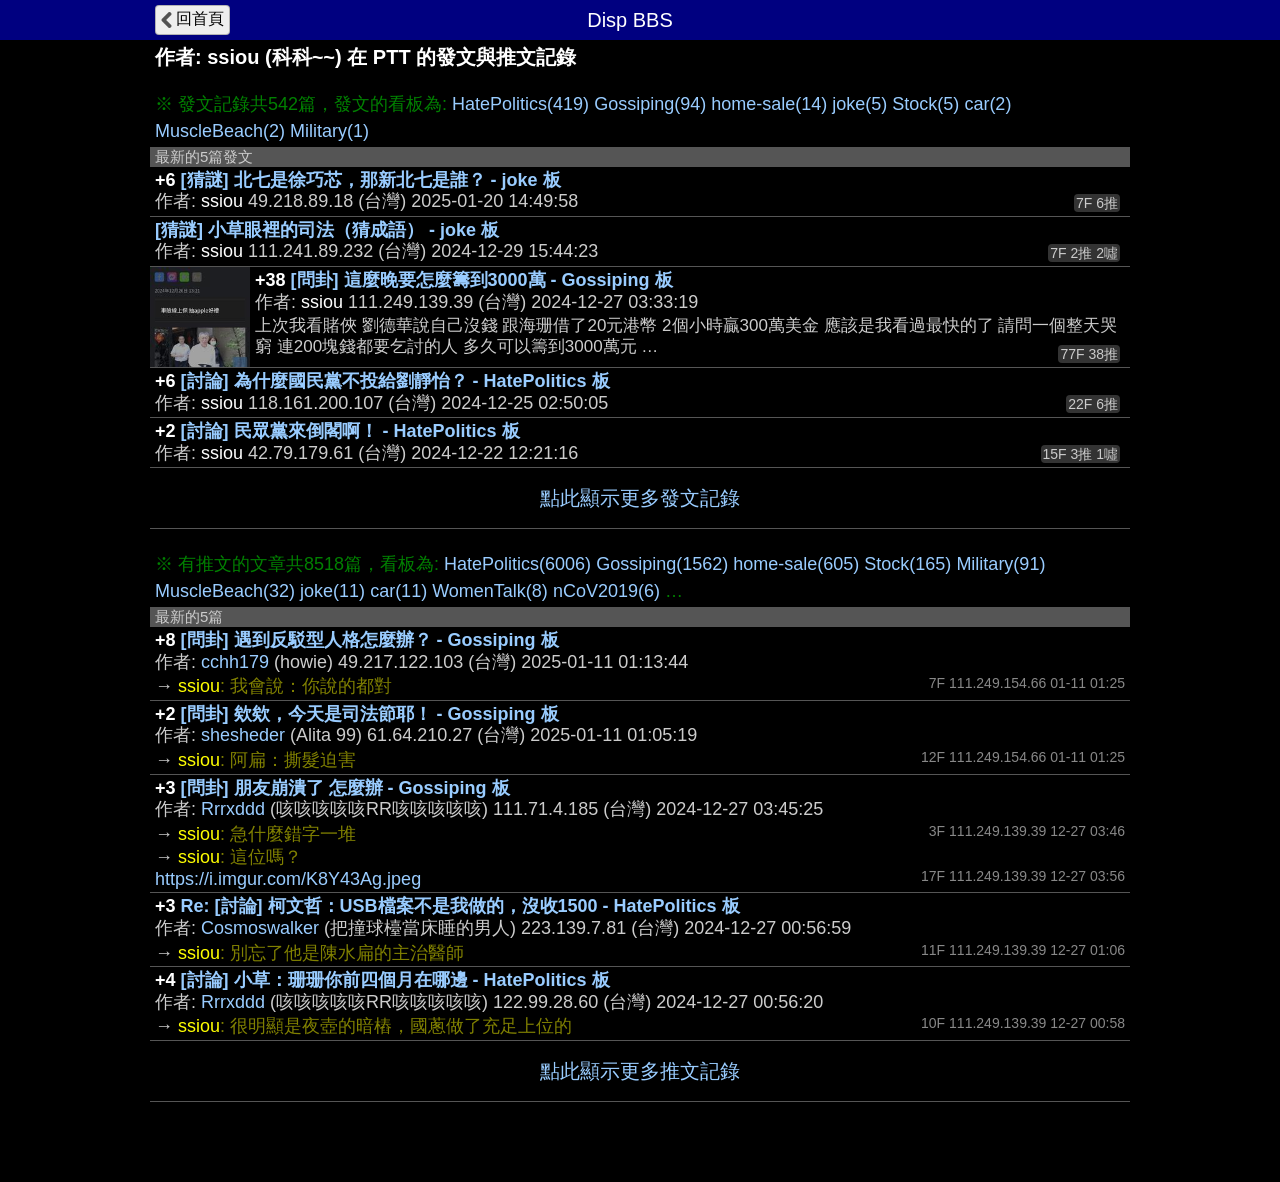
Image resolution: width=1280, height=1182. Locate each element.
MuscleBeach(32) (225, 591)
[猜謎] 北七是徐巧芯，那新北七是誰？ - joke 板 (371, 180)
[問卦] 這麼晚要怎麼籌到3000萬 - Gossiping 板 (482, 280)
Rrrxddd (233, 809)
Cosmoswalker (260, 928)
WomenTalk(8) (490, 591)
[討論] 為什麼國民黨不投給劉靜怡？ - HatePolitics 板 (395, 381)
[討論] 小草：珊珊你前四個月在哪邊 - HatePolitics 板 (395, 980)
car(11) (398, 591)
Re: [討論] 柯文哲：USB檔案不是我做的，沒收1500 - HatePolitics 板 (460, 906)
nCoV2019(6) (606, 591)
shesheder (243, 735)
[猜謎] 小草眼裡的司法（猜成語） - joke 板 (327, 230)
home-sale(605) (796, 564)
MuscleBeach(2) (220, 131)
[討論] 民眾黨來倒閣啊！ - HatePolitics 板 (350, 431)
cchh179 (235, 662)
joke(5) (859, 104)
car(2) (987, 104)
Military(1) (329, 131)
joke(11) (332, 591)
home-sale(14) (769, 104)
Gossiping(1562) (662, 564)
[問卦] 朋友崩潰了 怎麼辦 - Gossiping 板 (345, 788)
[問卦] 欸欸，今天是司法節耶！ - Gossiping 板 (370, 714)
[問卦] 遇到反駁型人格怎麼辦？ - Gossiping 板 (370, 640)
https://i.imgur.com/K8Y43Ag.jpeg (288, 879)
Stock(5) (925, 104)
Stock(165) (907, 564)
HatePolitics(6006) (517, 564)
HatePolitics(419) (520, 104)
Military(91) (1000, 564)
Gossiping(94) (650, 104)
